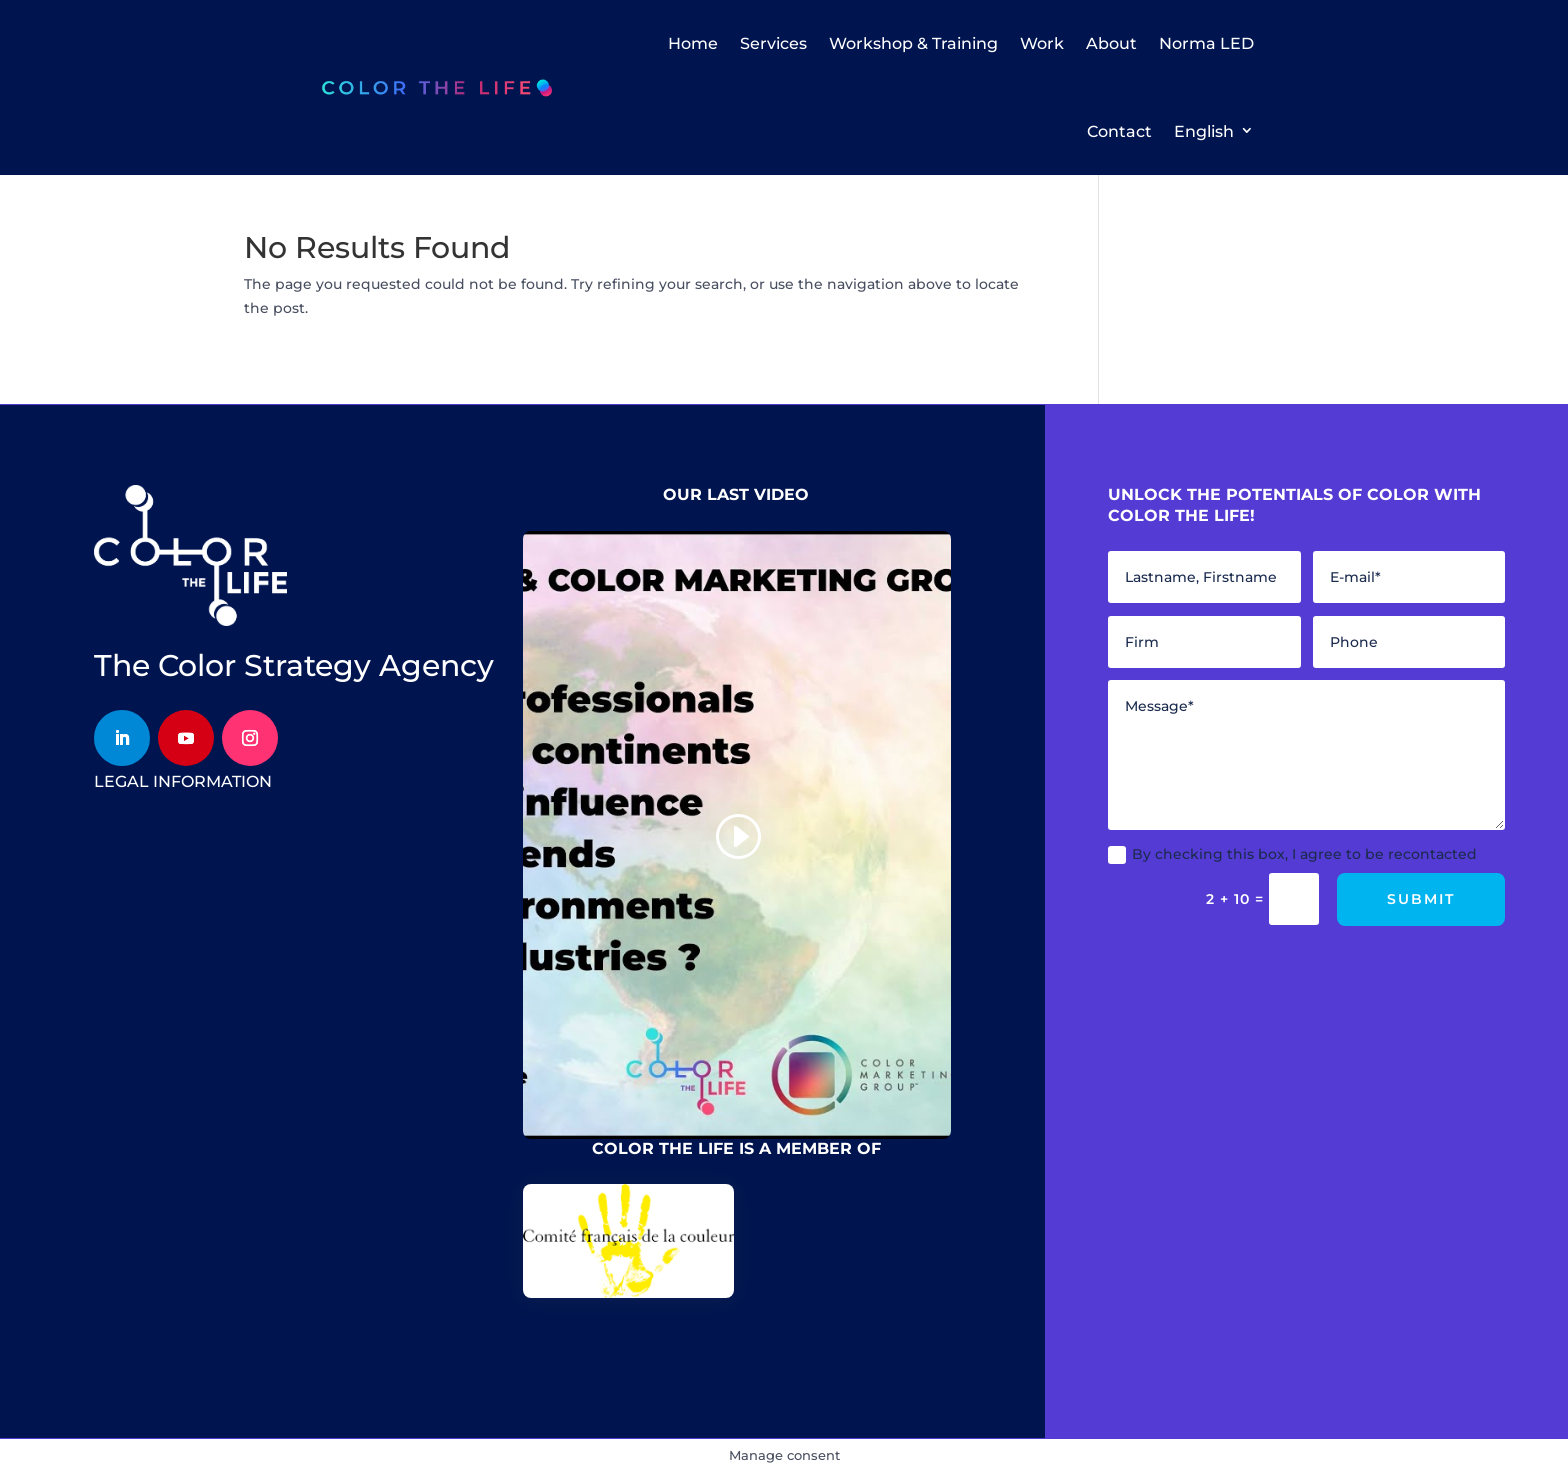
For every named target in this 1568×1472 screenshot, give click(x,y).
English (1204, 131)
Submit (1421, 899)
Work (1042, 43)
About (1111, 43)
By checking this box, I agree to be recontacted (1292, 854)
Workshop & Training (913, 43)
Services (773, 43)
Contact (1119, 131)
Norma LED (1206, 43)
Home (693, 43)
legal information (183, 781)
